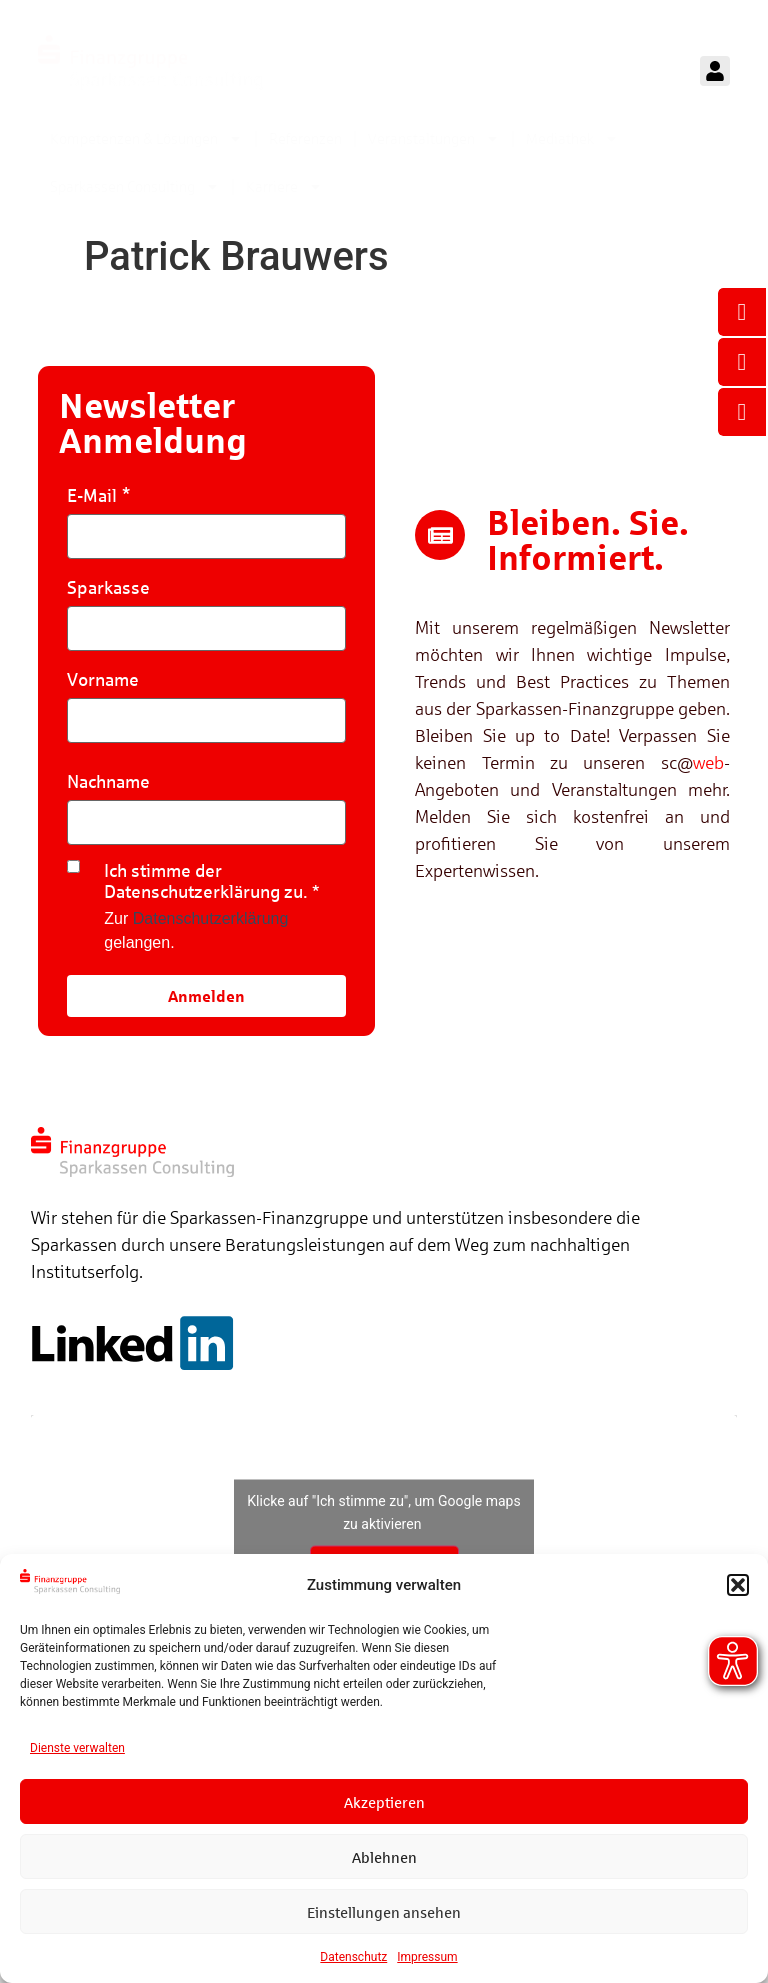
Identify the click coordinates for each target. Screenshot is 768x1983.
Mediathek (572, 138)
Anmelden (206, 995)
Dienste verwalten (77, 1748)
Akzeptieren (384, 1802)
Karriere (284, 186)
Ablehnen (384, 1857)
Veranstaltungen (434, 138)
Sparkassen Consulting (135, 186)
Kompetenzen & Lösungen (146, 138)
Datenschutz (353, 1957)
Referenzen (305, 138)
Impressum (427, 1957)
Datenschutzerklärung (211, 918)
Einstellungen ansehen (384, 1912)
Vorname (103, 679)
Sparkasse (108, 587)
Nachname (108, 781)
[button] (738, 1585)
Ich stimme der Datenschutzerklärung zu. (206, 881)
